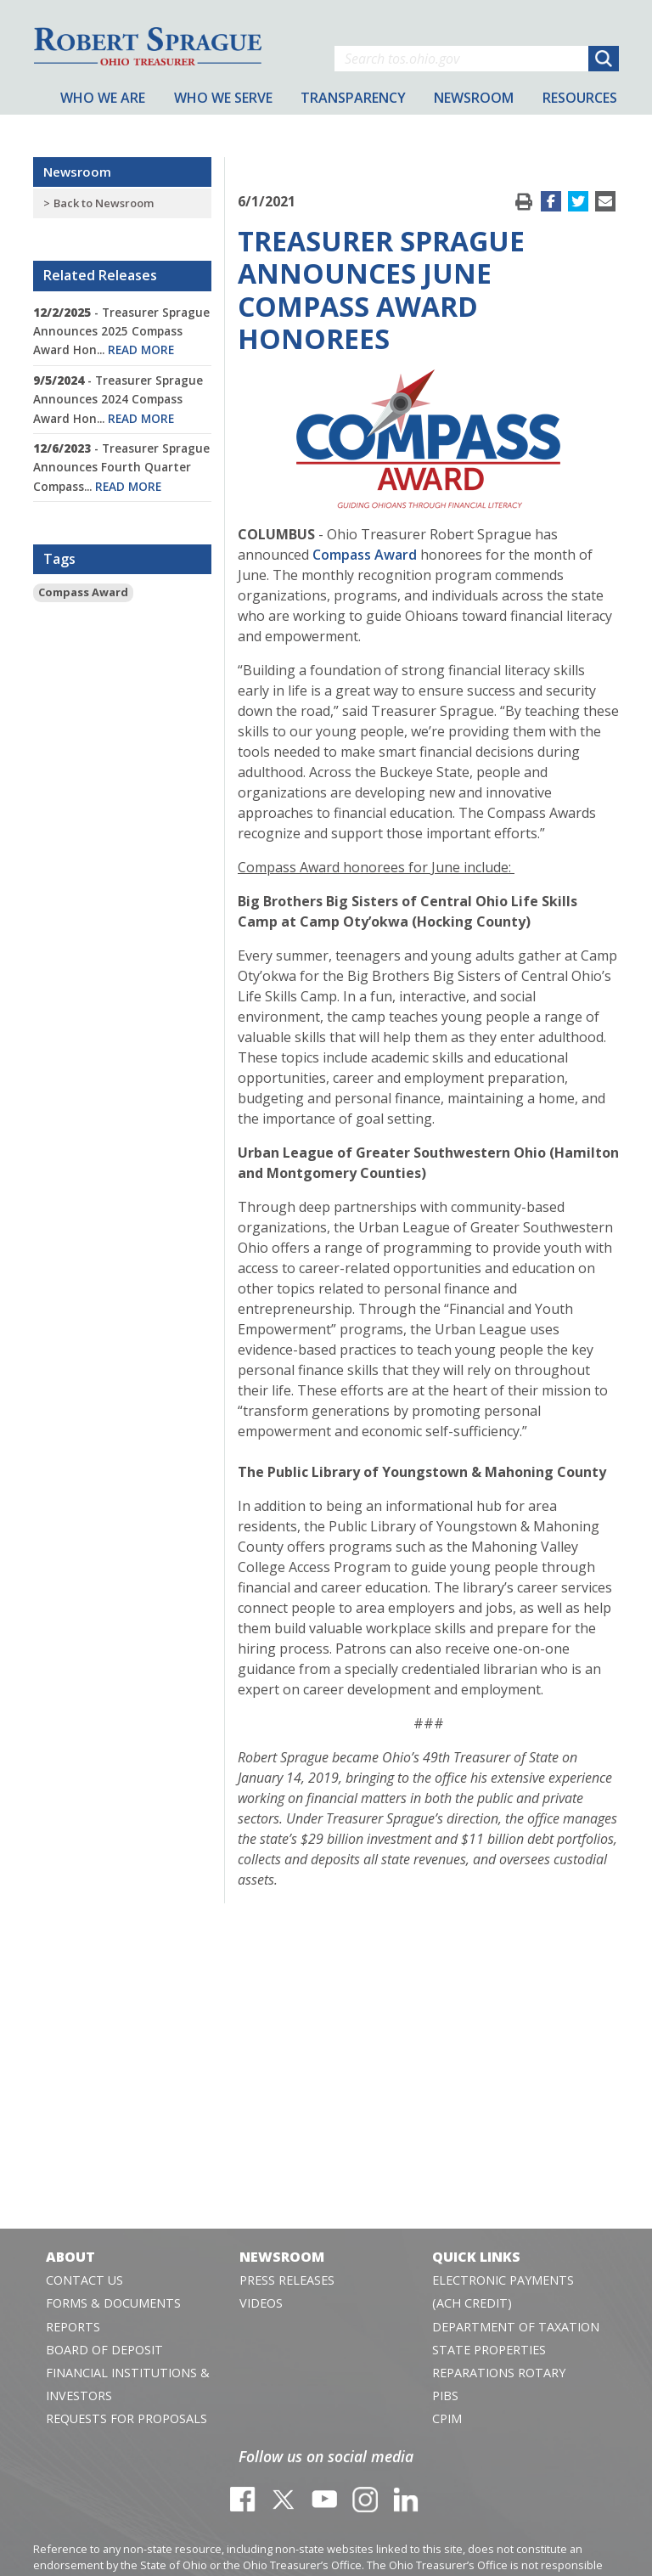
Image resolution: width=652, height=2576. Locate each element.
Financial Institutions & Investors (128, 2384)
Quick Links (476, 2256)
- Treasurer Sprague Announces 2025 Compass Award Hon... (121, 331)
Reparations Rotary (498, 2373)
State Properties (489, 2350)
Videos (261, 2303)
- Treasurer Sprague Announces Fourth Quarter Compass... (121, 467)
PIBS (445, 2395)
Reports (73, 2327)
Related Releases (100, 275)
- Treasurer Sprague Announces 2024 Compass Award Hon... (118, 399)
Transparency (353, 97)
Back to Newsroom (103, 203)
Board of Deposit (104, 2350)
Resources (579, 97)
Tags (59, 559)
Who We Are (102, 97)
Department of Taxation (515, 2327)
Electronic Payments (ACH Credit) (503, 2291)
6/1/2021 (266, 201)
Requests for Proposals (126, 2418)
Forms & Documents (113, 2303)
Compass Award (83, 592)
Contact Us (84, 2280)
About (70, 2256)
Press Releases (286, 2280)
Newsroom (77, 171)
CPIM (447, 2418)
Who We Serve (223, 97)
